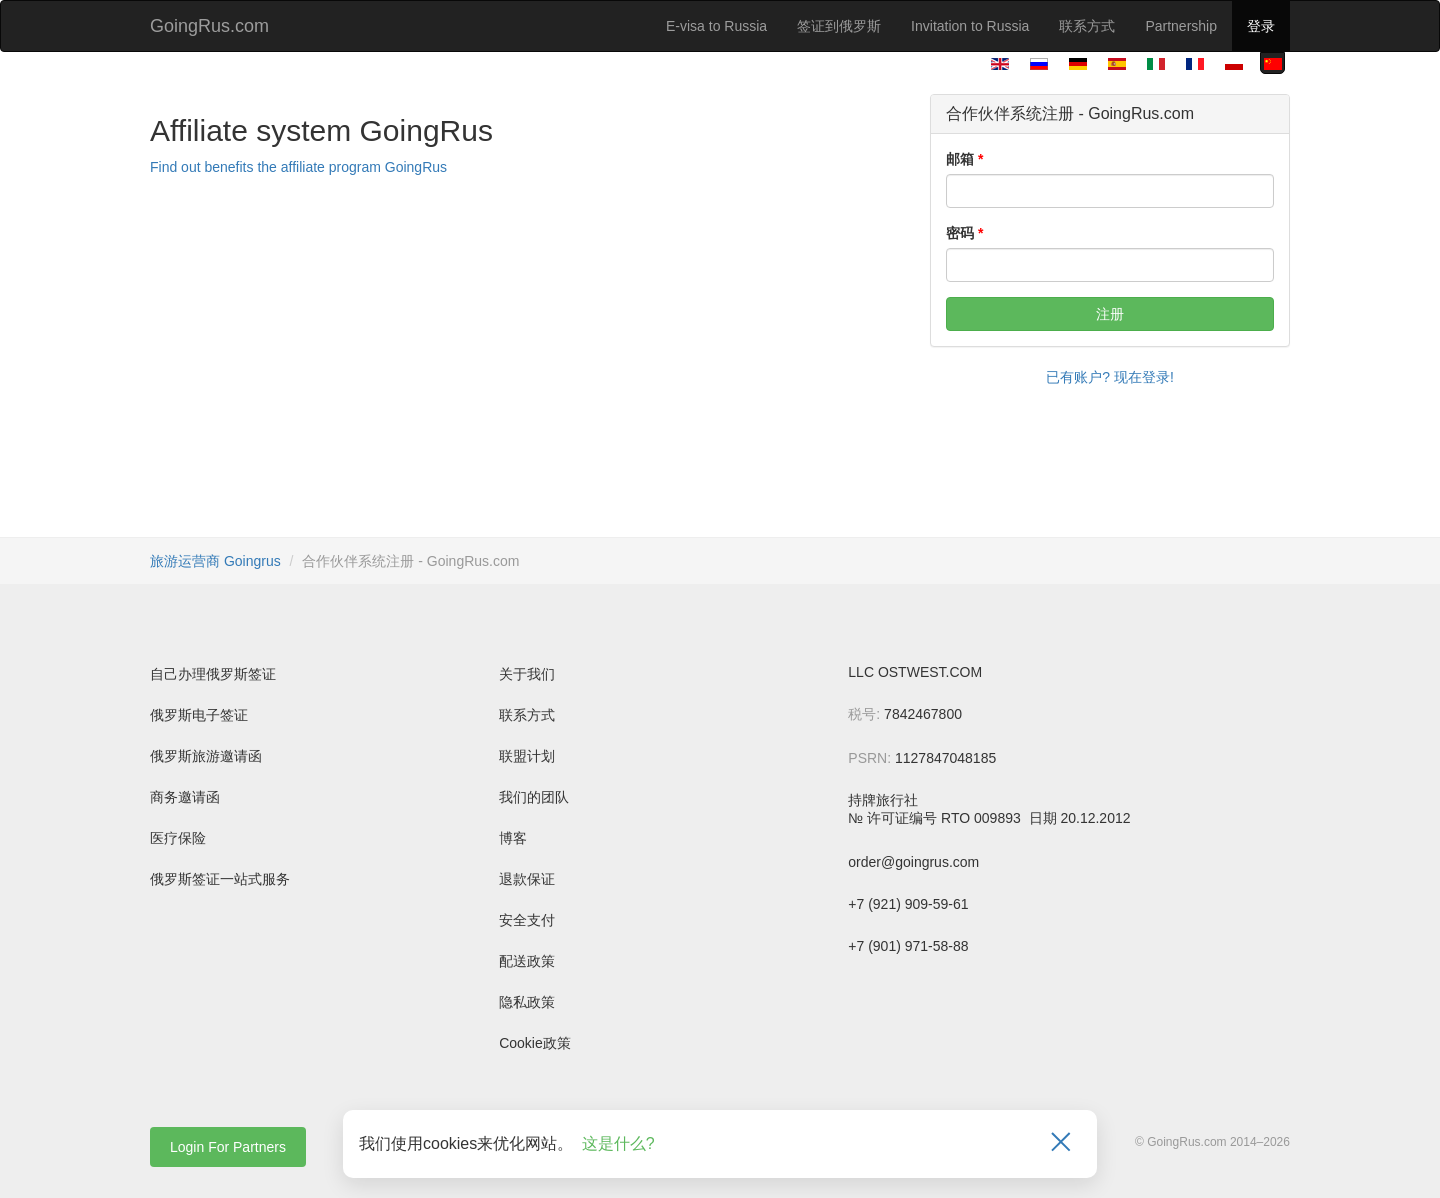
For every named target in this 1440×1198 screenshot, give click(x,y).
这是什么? (618, 1143)
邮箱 (960, 159)
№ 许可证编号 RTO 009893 (936, 818)
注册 (1110, 314)
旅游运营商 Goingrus (215, 561)
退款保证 (527, 879)
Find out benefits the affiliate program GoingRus (298, 167)
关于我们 (527, 674)
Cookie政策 (535, 1043)
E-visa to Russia (716, 26)
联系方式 (1087, 26)
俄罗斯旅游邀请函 (206, 756)
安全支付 (527, 920)
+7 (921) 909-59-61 (908, 904)
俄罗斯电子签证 (199, 715)
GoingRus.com (209, 26)
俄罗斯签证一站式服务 (220, 879)
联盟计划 (527, 756)
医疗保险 (178, 838)
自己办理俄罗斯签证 (213, 674)
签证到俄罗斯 (839, 26)
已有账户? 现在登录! (1110, 377)
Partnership (1181, 26)
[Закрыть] (1061, 1144)
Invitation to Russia (970, 26)
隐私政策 (527, 1002)
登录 (1261, 26)
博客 (513, 838)
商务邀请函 (185, 797)
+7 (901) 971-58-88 (908, 946)
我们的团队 (534, 797)
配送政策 (527, 961)
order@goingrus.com (913, 862)
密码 (960, 233)
